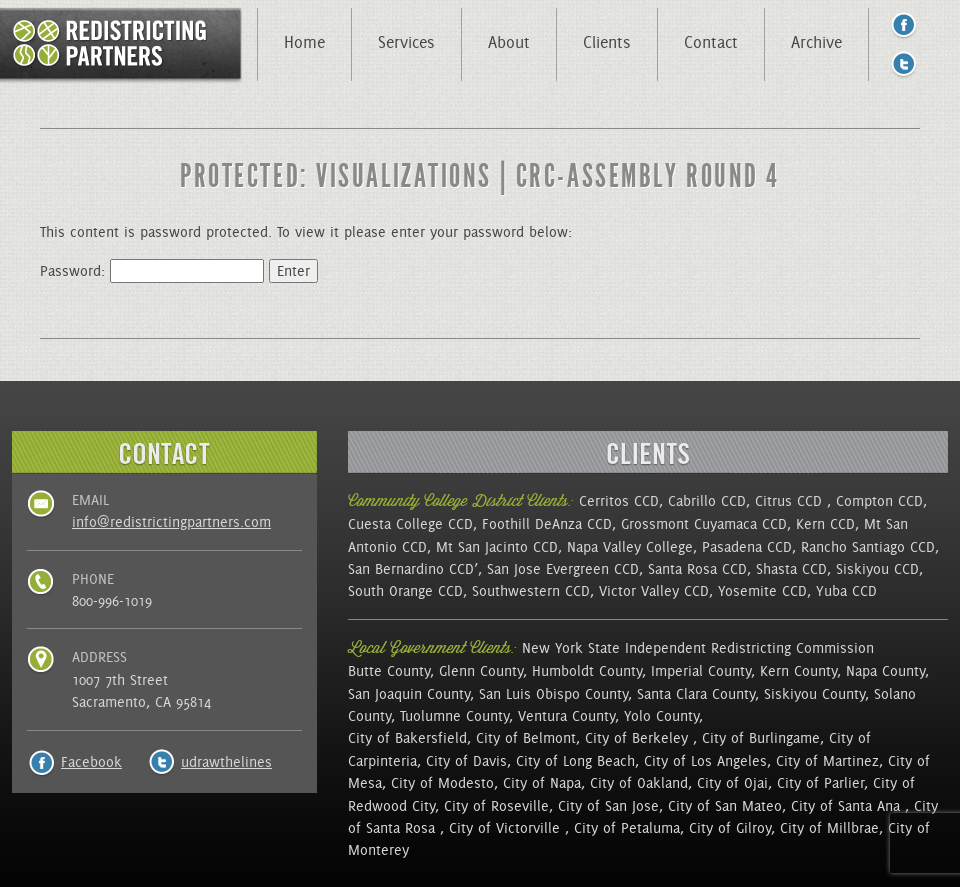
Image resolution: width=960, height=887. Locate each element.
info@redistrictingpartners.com (171, 522)
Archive (816, 42)
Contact (711, 42)
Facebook (91, 762)
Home (304, 42)
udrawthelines (226, 762)
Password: (152, 271)
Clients (607, 42)
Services (406, 42)
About (509, 42)
